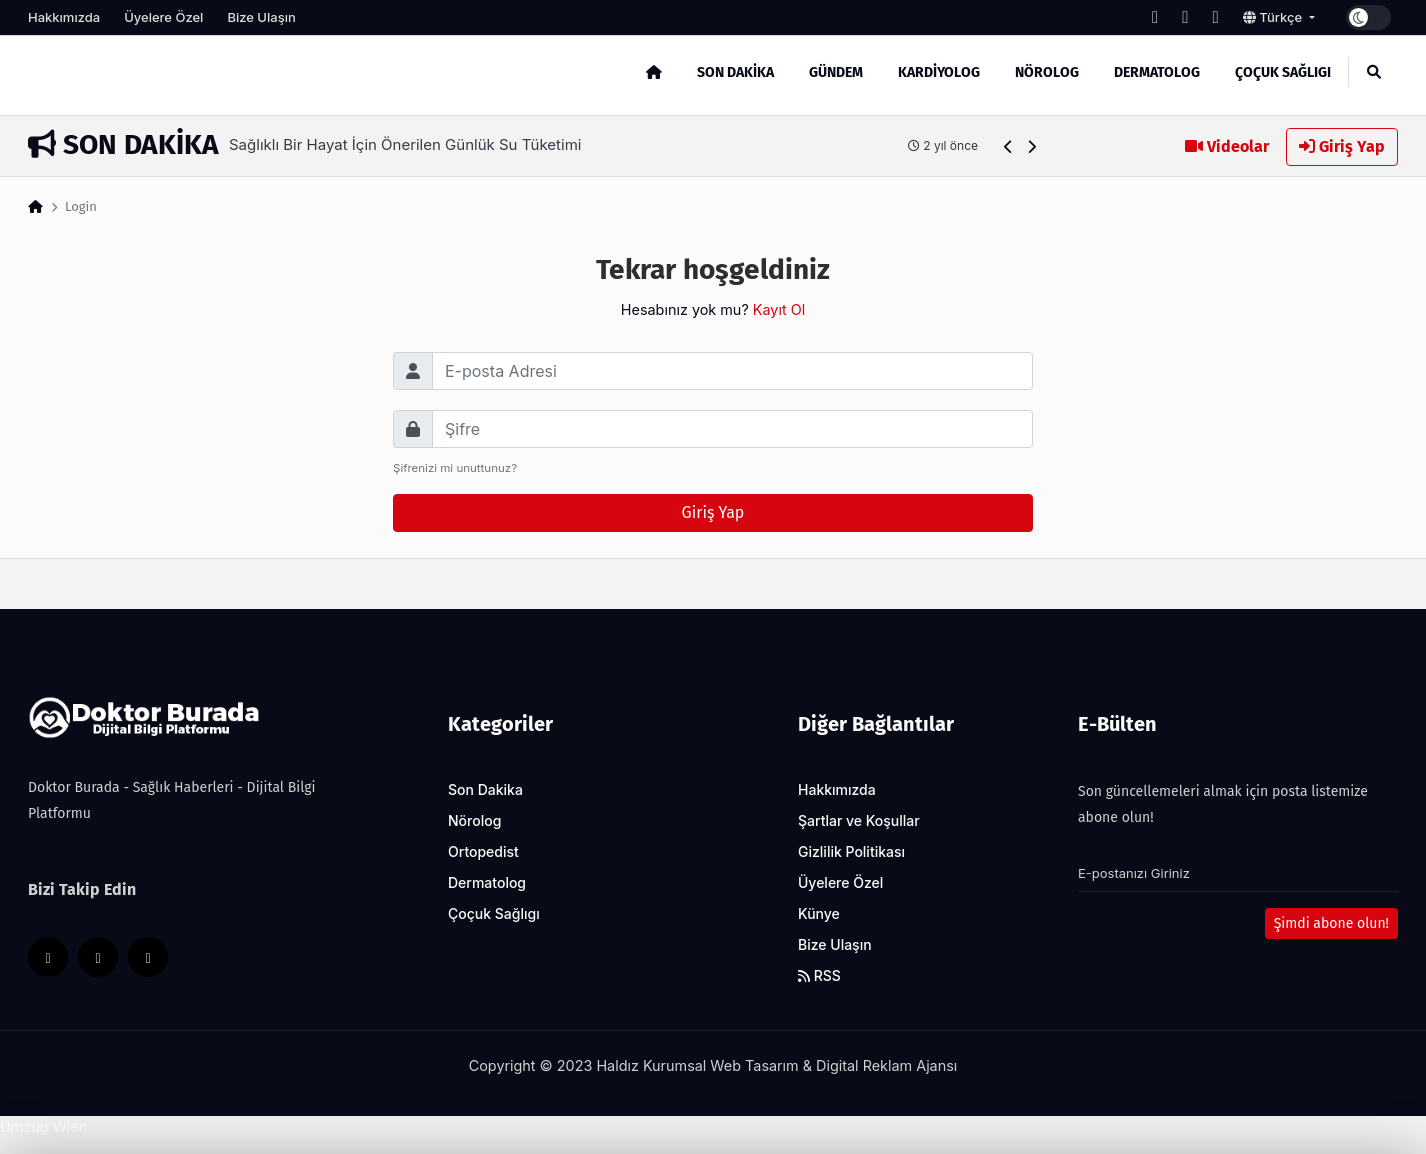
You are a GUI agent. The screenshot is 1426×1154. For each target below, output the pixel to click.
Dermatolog (1157, 72)
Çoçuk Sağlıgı (1283, 72)
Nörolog (1047, 72)
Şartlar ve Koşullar (859, 820)
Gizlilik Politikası (851, 851)
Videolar (1227, 146)
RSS (819, 975)
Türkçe (1274, 17)
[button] (1008, 146)
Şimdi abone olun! (1331, 923)
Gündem (836, 72)
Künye (819, 913)
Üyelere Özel (163, 17)
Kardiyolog (939, 72)
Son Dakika (735, 72)
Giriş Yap (1342, 146)
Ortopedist (483, 851)
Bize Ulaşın (261, 17)
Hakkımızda (64, 17)
